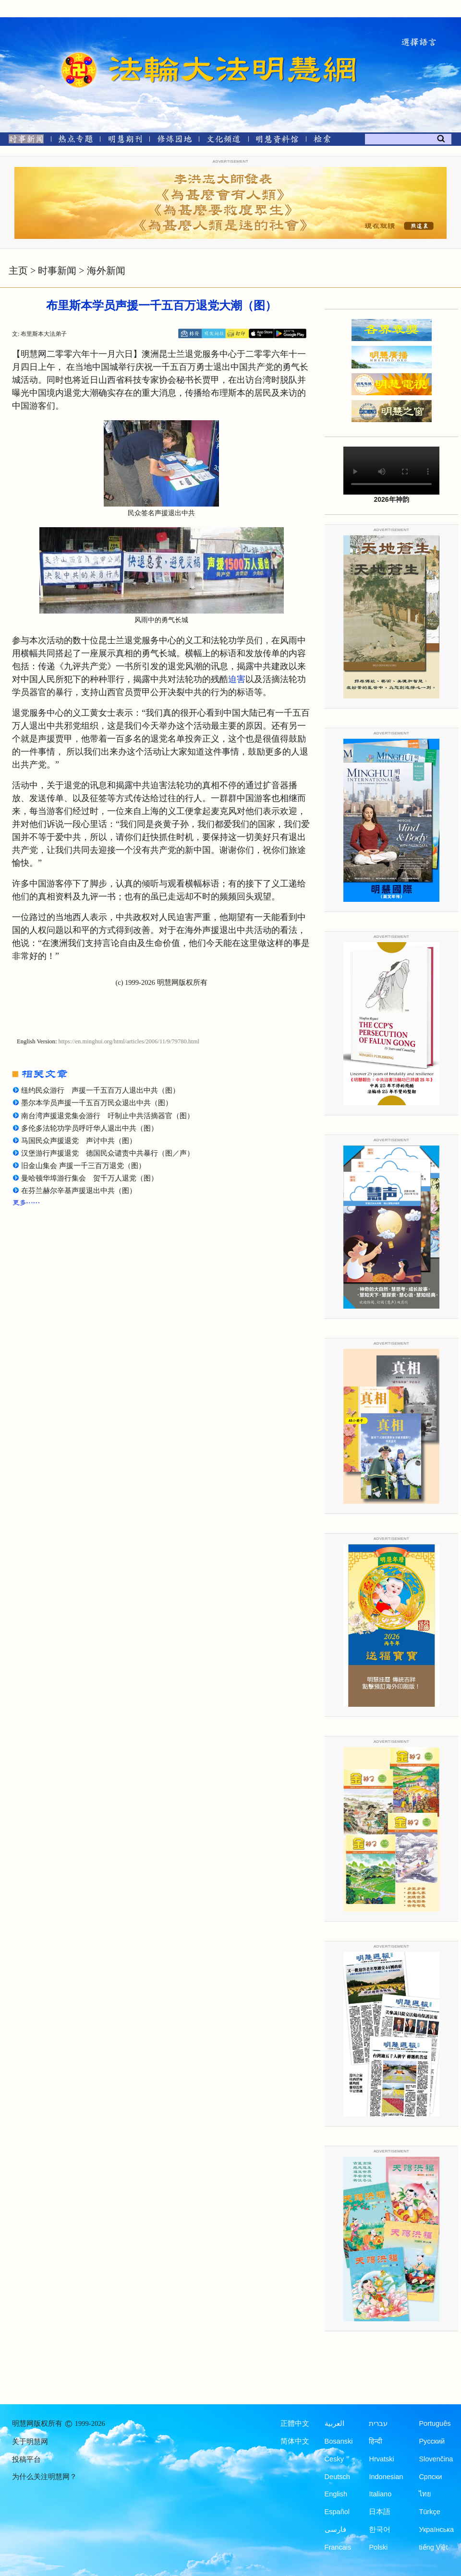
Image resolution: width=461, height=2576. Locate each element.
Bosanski (339, 2441)
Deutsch (337, 2477)
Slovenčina (436, 2459)
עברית (378, 2423)
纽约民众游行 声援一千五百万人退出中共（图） (100, 1090)
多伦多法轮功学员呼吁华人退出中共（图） (89, 1128)
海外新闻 (106, 270)
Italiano (380, 2494)
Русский (432, 2441)
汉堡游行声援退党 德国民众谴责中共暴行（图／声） (107, 1153)
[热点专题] (75, 141)
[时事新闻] (23, 141)
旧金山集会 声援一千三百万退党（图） (83, 1166)
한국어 (379, 2529)
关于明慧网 (30, 2442)
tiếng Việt (433, 2547)
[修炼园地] (174, 141)
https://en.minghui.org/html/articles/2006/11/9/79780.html (129, 1041)
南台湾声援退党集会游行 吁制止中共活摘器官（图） (107, 1116)
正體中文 (294, 2423)
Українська (436, 2529)
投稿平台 (26, 2459)
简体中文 (294, 2441)
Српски (430, 2477)
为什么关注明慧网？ (44, 2477)
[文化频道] (223, 141)
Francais (338, 2547)
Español (337, 2512)
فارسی (335, 2529)
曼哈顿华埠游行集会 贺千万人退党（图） (89, 1178)
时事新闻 (57, 270)
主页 (18, 270)
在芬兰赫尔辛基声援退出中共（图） (78, 1190)
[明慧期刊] (125, 141)
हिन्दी (375, 2441)
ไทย (425, 2494)
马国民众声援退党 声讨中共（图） (78, 1141)
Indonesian (386, 2477)
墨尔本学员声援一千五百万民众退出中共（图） (96, 1103)
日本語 (379, 2512)
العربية (334, 2423)
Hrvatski (381, 2459)
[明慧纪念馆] (277, 141)
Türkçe (429, 2512)
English (336, 2494)
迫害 (236, 679)
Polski (378, 2547)
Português (434, 2423)
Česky (334, 2459)
